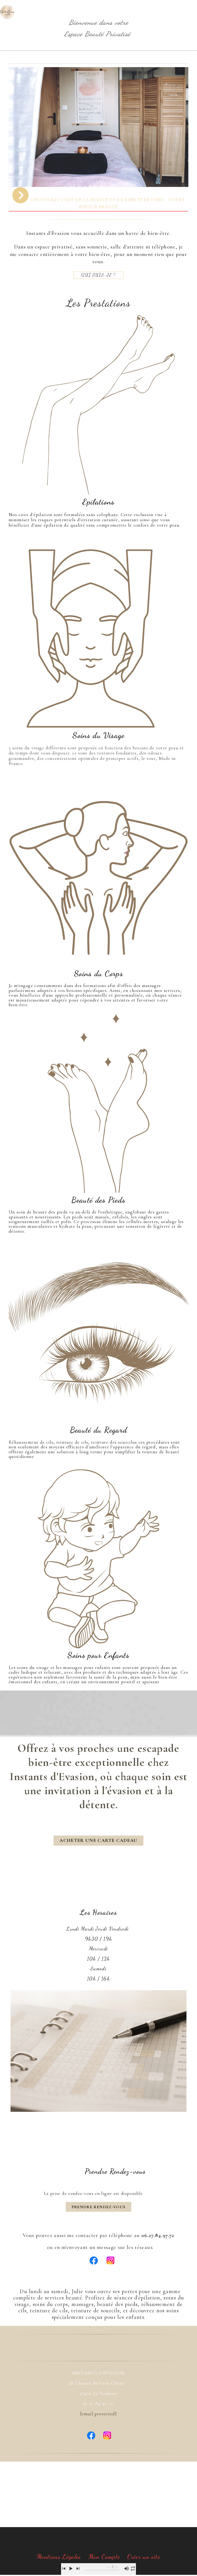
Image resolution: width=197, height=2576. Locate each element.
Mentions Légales (59, 2557)
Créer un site (143, 2557)
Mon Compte (104, 2557)
